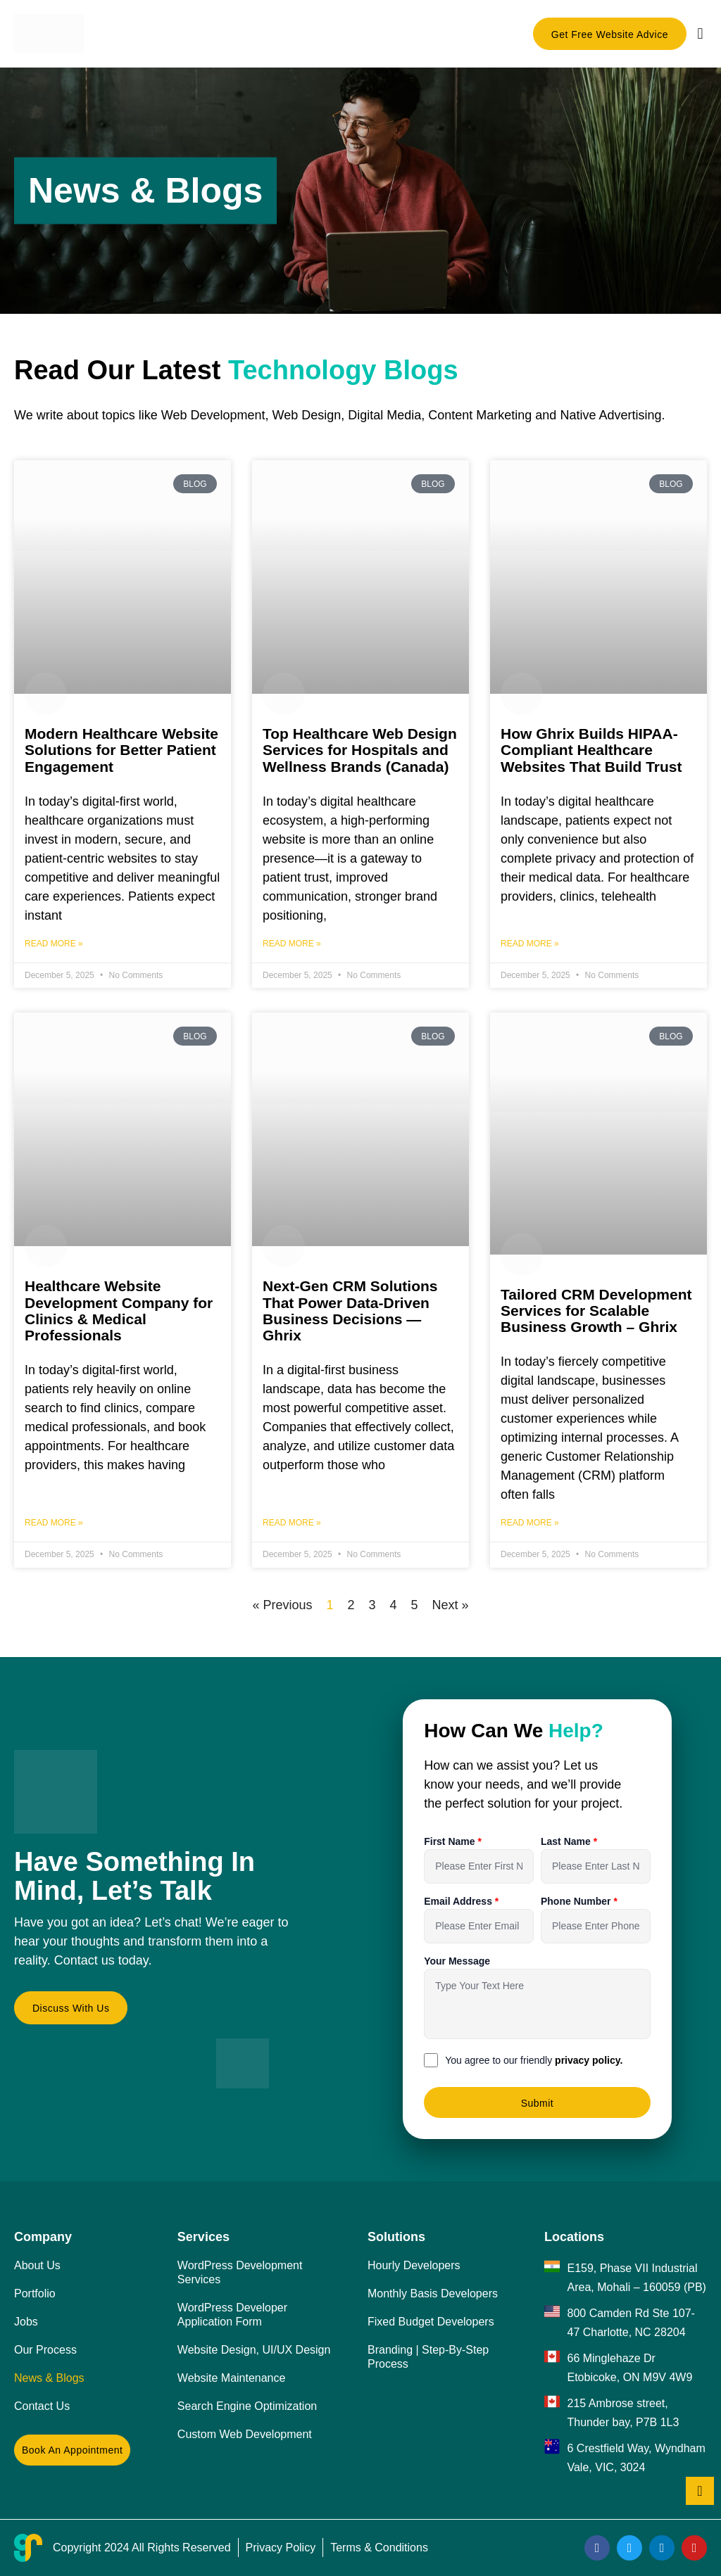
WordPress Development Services (240, 2272)
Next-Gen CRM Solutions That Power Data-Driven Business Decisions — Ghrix (350, 1310)
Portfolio (35, 2293)
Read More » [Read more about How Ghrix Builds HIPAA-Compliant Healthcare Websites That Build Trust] (530, 943)
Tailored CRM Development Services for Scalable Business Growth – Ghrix (596, 1310)
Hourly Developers (414, 2265)
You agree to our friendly (533, 2060)
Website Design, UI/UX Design (254, 2350)
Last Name (567, 1841)
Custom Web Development (244, 2434)
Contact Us (42, 2406)
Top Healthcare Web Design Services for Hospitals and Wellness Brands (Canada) (360, 749)
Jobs (26, 2322)
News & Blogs (49, 2378)
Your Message (457, 1961)
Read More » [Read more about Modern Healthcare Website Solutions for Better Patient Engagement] (54, 943)
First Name (450, 1841)
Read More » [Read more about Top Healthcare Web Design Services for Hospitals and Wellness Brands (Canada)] (292, 943)
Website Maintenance (231, 2378)
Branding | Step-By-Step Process (428, 2357)
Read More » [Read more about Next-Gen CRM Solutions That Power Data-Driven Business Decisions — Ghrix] (292, 1523)
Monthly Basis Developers (433, 2293)
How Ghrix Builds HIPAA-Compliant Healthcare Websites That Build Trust (591, 749)
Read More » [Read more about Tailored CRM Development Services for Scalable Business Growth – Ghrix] (530, 1523)
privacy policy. (588, 2060)
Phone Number (577, 1901)
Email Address (459, 1901)
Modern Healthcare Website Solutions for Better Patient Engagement (121, 749)
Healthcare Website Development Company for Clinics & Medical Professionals (119, 1310)
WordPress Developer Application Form (232, 2315)
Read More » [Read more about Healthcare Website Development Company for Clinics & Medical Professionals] (54, 1523)
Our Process (45, 2350)
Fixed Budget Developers (431, 2322)
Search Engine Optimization (247, 2406)
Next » (450, 1605)
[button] (700, 33)
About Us (37, 2265)
